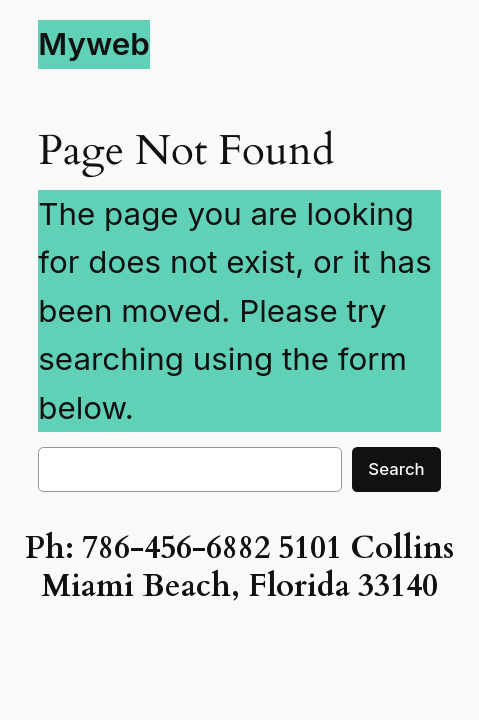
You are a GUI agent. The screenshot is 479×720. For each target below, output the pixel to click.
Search (396, 469)
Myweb (93, 44)
